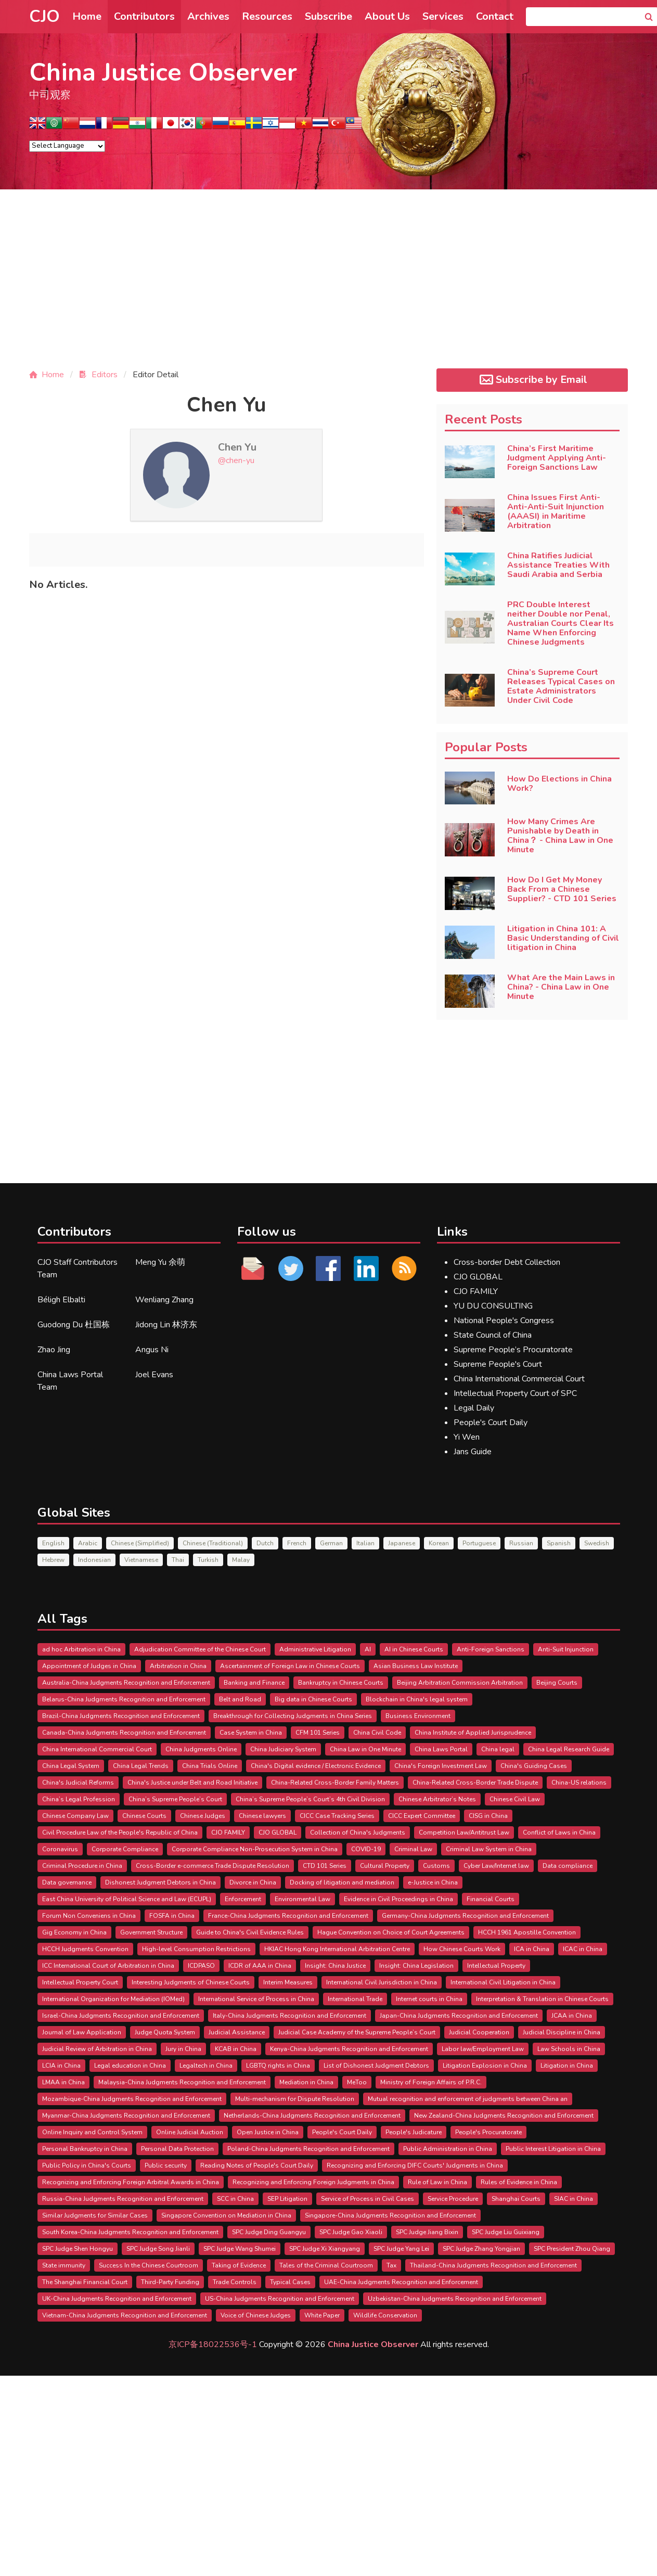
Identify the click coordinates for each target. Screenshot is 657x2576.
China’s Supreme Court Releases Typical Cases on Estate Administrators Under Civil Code (561, 686)
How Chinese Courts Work (461, 1949)
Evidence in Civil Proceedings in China (398, 1899)
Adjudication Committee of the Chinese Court (200, 1649)
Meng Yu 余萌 (160, 1262)
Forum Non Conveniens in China (89, 1916)
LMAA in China (63, 2082)
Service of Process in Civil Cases (367, 2199)
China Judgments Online (201, 1749)
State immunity (63, 2265)
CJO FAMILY (476, 1291)
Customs (436, 1866)
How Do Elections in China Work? (559, 783)
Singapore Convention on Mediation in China (226, 2215)
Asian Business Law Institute (415, 1666)
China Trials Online (209, 1766)
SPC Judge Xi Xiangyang (324, 2249)
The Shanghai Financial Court (84, 2282)
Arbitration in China (178, 1666)
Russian (521, 1543)
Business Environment (417, 1716)
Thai (178, 1560)
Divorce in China (252, 1882)
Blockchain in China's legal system (417, 1699)
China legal (497, 1749)
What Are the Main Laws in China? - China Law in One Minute (561, 987)
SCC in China (235, 2199)
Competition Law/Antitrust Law (464, 1832)
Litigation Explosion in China (485, 2065)
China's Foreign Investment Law (440, 1766)
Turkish (208, 1560)
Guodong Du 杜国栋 (73, 1324)
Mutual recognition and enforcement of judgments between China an (468, 2099)
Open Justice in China (268, 2132)
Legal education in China (130, 2065)
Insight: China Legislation (416, 1966)
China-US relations (579, 1782)
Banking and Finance (254, 1682)
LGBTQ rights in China (278, 2065)
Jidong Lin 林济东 (166, 1324)
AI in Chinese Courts (413, 1649)
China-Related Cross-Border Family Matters (335, 1782)
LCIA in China (61, 2065)
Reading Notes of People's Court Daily (256, 2165)
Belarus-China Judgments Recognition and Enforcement (123, 1699)
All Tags (62, 1618)
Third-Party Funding (170, 2282)
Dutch (265, 1543)
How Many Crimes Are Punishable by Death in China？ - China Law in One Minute (560, 835)
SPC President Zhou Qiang (572, 2249)
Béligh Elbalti (61, 1299)
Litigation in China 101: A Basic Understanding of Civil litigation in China (563, 938)
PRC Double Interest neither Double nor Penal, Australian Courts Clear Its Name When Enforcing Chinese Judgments (560, 623)
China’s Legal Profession (78, 1799)
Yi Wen (467, 1437)
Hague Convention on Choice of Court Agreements (391, 1932)
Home (86, 16)
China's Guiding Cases (533, 1766)
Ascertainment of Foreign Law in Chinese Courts (290, 1666)
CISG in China (488, 1816)
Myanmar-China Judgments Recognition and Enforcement (126, 2115)
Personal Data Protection (177, 2149)
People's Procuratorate (488, 2132)
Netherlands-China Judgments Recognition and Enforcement (312, 2115)
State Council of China (493, 1335)
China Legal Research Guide (568, 1749)
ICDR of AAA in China (259, 1966)
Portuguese (479, 1543)
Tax (391, 2265)
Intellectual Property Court (80, 1982)
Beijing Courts (556, 1682)
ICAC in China (582, 1949)
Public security (166, 2165)
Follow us (266, 1231)
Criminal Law (413, 1849)
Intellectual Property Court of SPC (515, 1393)
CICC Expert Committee (421, 1816)
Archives (208, 16)
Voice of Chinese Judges (256, 2315)
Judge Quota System (165, 2032)
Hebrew (53, 1560)
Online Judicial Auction (189, 2132)
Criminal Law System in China (489, 1849)
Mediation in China (306, 2082)
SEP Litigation (287, 2199)
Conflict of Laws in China (559, 1832)
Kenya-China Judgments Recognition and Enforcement (349, 2049)
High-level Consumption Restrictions (196, 1949)
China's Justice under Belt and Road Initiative (192, 1782)
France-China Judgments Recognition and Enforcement (288, 1916)
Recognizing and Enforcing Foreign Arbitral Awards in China (130, 2182)
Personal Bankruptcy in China (84, 2149)
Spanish (559, 1543)
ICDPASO (201, 1966)
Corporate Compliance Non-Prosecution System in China (255, 1849)
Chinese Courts (144, 1816)
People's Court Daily (490, 1422)
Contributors (144, 16)
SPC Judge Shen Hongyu (77, 2249)
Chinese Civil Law (514, 1799)
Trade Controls (234, 2282)
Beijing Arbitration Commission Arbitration (460, 1682)
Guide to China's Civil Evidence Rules (250, 1932)
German (331, 1543)
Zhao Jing (53, 1349)
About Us (387, 16)
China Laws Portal (441, 1749)
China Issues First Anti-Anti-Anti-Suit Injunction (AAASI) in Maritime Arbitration (555, 511)
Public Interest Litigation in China (553, 2149)
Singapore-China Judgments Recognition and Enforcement (390, 2215)
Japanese (401, 1543)
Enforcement (243, 1899)
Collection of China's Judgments (357, 1832)
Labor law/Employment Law (483, 2049)
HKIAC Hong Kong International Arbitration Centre (337, 1949)
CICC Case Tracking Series (337, 1816)
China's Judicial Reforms (78, 1782)
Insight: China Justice (335, 1966)
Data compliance (567, 1866)
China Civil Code (377, 1732)
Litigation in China (566, 2065)
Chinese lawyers (262, 1816)
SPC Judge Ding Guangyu (269, 2232)
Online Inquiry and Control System (92, 2132)
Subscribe (328, 16)
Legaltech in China (206, 2065)
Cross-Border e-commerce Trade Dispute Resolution (212, 1866)
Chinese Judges (202, 1816)
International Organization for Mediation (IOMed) (113, 1999)
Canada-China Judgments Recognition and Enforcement (124, 1732)
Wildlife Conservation (385, 2315)
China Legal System (70, 1766)
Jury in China (183, 2049)
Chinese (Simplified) (140, 1543)
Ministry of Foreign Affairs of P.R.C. (431, 2082)
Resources (267, 16)
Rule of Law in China (437, 2182)
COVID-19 (366, 1849)
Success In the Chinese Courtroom (148, 2265)
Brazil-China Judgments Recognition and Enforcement (121, 1716)
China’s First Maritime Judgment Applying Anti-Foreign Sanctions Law (556, 458)
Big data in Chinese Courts (313, 1699)
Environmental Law (302, 1899)
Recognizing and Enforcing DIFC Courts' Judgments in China (415, 2165)
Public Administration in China (447, 2149)
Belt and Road (240, 1699)
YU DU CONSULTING (493, 1306)
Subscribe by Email (532, 379)
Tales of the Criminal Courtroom (326, 2265)
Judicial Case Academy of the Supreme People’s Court (356, 2032)
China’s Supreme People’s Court (175, 1799)
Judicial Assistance (237, 2032)
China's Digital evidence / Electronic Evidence (316, 1766)
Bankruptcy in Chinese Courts (340, 1682)
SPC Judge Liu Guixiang (505, 2232)
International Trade (355, 1999)
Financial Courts (490, 1899)
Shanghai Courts (516, 2199)
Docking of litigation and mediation (342, 1882)
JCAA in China (571, 2015)
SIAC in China (573, 2199)
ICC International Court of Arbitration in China (108, 1966)
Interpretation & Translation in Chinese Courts (542, 1999)
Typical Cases (290, 2282)
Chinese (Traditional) (213, 1543)
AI (368, 1649)
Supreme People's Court (498, 1364)
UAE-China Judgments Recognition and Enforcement (401, 2282)
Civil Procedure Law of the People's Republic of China (120, 1832)
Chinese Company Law (75, 1816)
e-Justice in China (433, 1882)
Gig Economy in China (74, 1932)
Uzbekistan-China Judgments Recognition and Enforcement (455, 2299)
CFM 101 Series (317, 1732)
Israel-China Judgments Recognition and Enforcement (120, 2015)
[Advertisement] (328, 287)
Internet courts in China (429, 1999)
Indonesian (94, 1560)
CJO (44, 16)
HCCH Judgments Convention (85, 1949)
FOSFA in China (172, 1916)
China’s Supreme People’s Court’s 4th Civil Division (310, 1799)
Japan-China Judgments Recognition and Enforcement (459, 2015)
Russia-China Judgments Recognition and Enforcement (122, 2199)
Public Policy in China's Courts (86, 2165)
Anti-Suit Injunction (566, 1649)
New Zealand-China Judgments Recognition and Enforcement (504, 2115)
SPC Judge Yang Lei (401, 2249)
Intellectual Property (496, 1966)
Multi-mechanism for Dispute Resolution (294, 2099)
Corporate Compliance (125, 1849)
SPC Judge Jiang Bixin (427, 2232)
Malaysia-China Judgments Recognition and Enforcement (182, 2082)
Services (442, 16)
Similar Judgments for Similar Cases (95, 2215)
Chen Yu (237, 447)
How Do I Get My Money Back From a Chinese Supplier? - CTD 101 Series (561, 889)
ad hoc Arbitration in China (81, 1649)
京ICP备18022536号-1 (213, 2344)
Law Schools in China (568, 2049)
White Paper (322, 2315)
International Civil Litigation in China (503, 1982)
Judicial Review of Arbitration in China (97, 2049)
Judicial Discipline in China (561, 2032)
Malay (241, 1560)
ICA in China (531, 1949)
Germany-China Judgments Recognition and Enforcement (465, 1916)
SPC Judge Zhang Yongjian (481, 2249)
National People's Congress (504, 1320)
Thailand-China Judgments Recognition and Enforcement (493, 2265)
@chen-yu (236, 460)
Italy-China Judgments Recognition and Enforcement (289, 2015)
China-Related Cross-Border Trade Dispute (475, 1782)
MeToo (357, 2082)
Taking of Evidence (239, 2265)
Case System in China (251, 1732)
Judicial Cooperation (479, 2032)
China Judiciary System (283, 1749)
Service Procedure (453, 2199)
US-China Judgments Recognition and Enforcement (279, 2299)
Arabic (87, 1543)
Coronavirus (60, 1849)
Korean (439, 1543)
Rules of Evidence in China (519, 2182)
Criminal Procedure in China (82, 1866)
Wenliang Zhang (164, 1299)
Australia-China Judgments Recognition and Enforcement (126, 1682)
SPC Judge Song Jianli (158, 2249)
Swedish (596, 1543)
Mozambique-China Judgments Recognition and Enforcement (132, 2099)
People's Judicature (413, 2132)
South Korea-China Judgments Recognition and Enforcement (130, 2232)
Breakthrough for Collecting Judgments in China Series (292, 1716)
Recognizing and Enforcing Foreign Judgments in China (313, 2182)
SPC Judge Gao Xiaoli (350, 2232)
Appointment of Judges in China (89, 1666)
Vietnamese (141, 1560)
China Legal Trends (141, 1766)
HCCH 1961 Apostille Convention (527, 1932)
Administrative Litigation (315, 1649)
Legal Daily (474, 1408)
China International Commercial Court (519, 1379)
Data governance (67, 1882)
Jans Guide (473, 1451)
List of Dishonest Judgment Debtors (376, 2065)
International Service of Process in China (256, 1999)
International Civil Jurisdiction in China (381, 1982)
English (53, 1543)
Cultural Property (384, 1866)
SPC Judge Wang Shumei (239, 2249)
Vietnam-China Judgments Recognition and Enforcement (124, 2315)
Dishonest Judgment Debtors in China (160, 1882)
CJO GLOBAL (478, 1277)
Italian (365, 1543)
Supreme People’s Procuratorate (513, 1349)
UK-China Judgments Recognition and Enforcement (116, 2299)
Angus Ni (152, 1349)
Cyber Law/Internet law (496, 1866)
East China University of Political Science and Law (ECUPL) (126, 1899)
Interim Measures (288, 1982)
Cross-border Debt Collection (507, 1262)
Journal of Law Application (81, 2032)
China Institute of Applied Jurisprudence (473, 1732)
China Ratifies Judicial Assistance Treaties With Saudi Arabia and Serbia (558, 565)
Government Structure (151, 1932)
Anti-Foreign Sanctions (490, 1649)
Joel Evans (154, 1374)
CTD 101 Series (324, 1866)
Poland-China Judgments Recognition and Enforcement (308, 2149)
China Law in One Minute (365, 1749)
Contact (494, 16)
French (296, 1543)
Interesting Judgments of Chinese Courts (191, 1982)
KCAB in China (235, 2049)
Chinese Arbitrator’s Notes (437, 1799)
